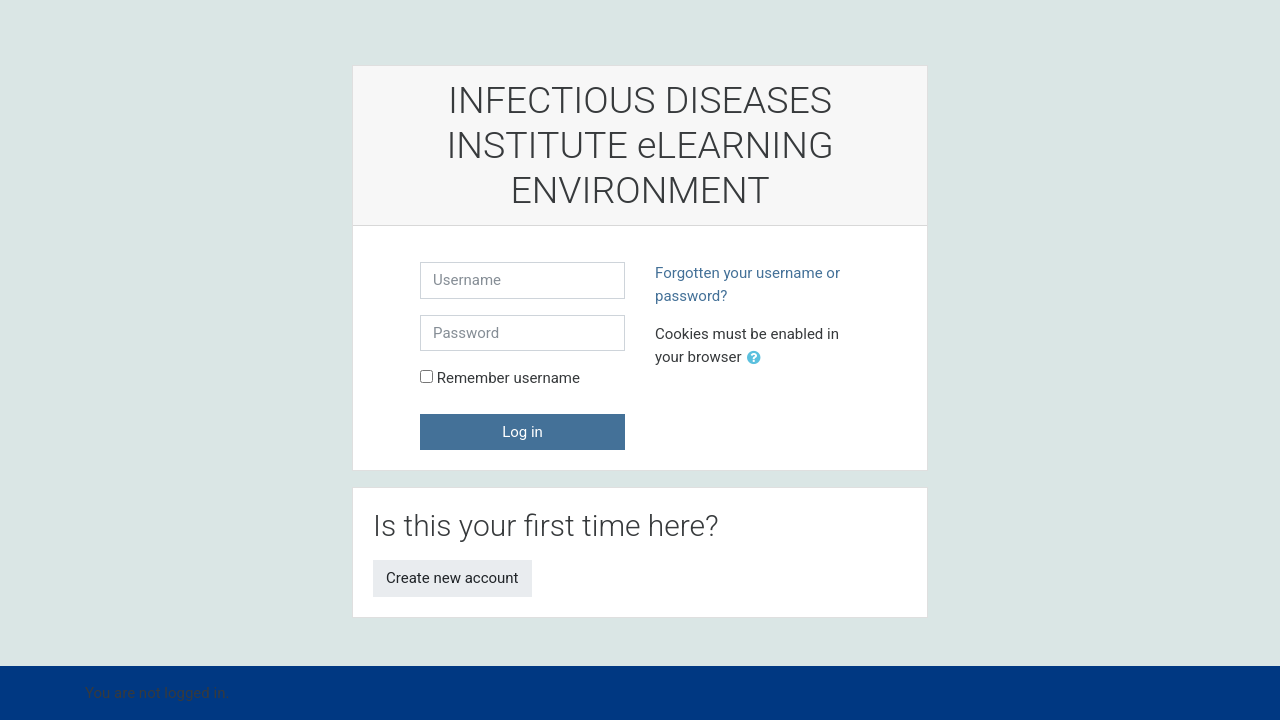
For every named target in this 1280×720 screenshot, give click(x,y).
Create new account (452, 578)
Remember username (508, 378)
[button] (758, 358)
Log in (522, 432)
